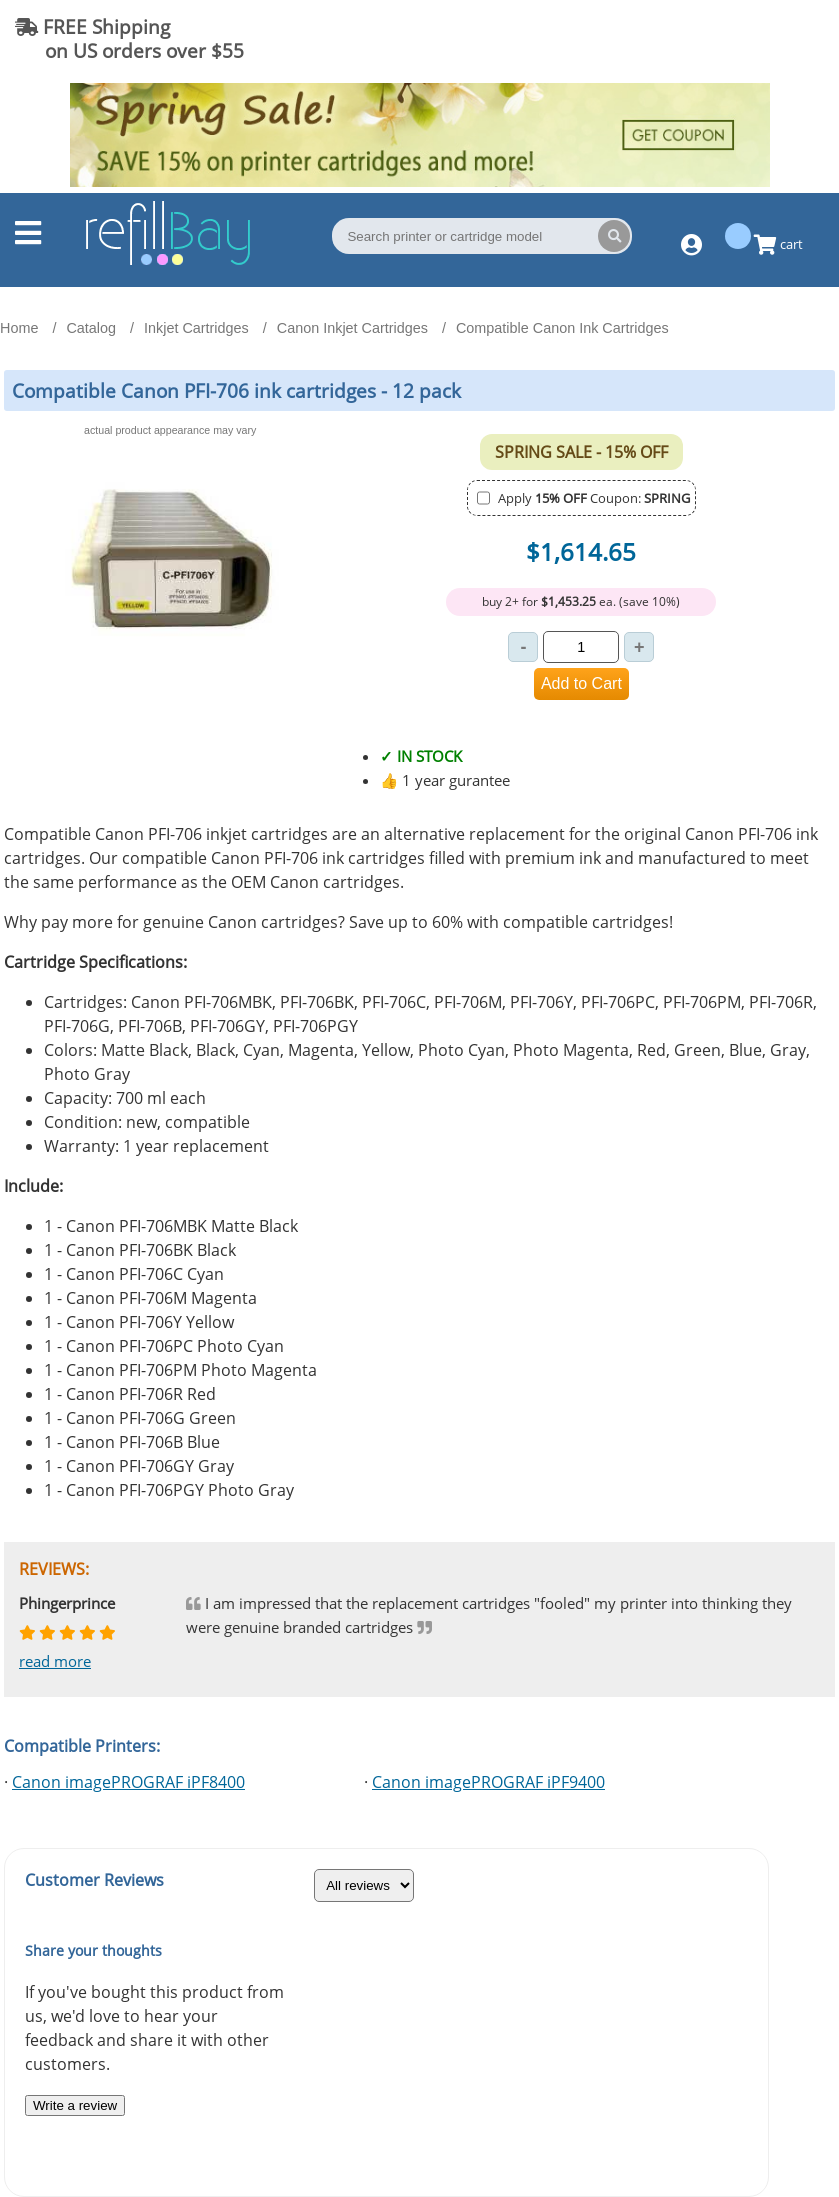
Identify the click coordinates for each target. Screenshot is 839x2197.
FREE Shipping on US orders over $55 (129, 38)
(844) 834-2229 (743, 38)
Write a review (75, 2105)
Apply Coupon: (594, 498)
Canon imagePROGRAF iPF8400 (128, 1782)
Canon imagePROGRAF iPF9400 (488, 1782)
